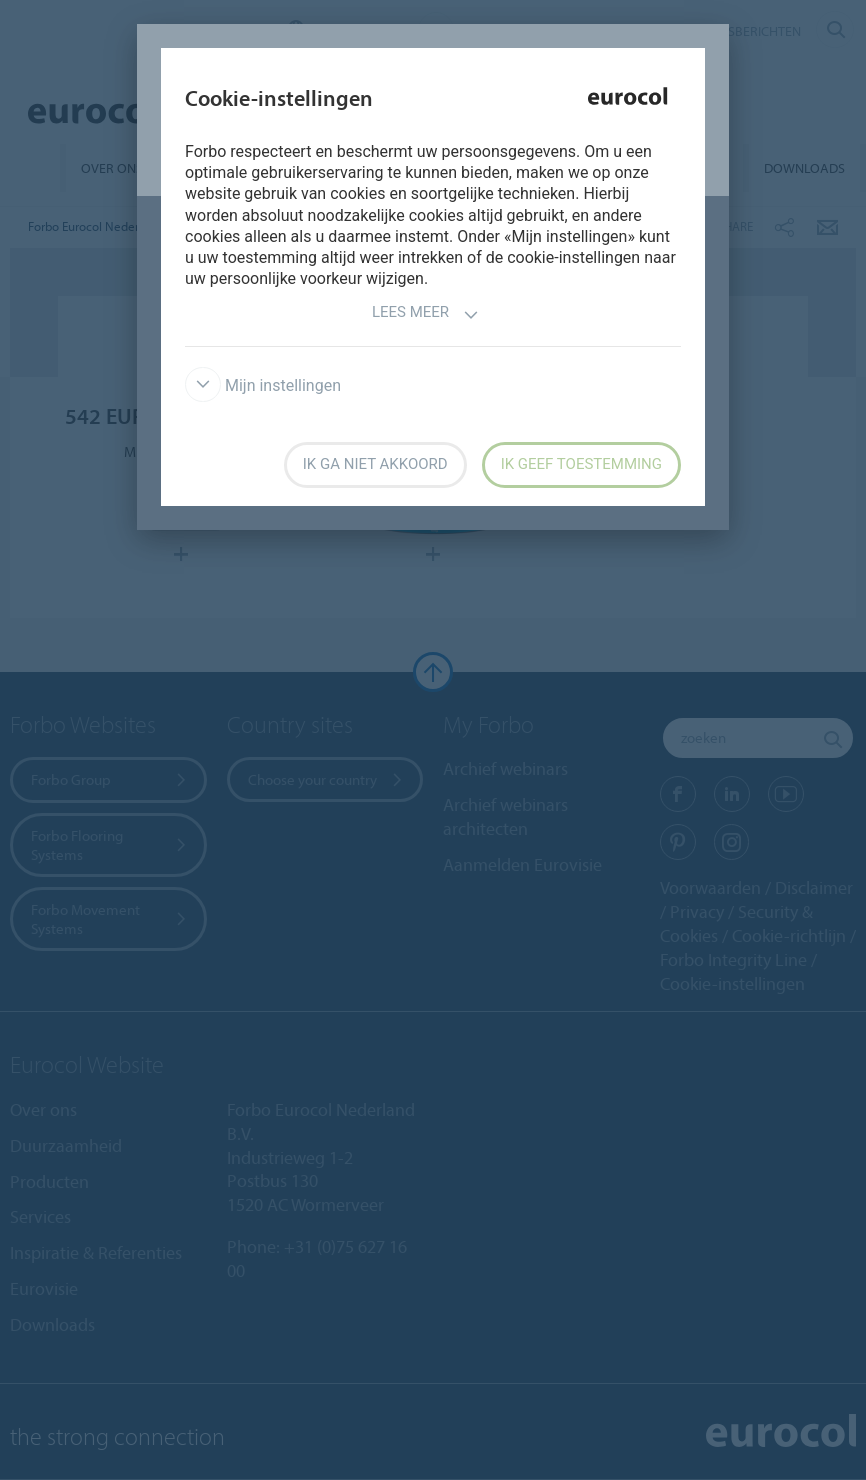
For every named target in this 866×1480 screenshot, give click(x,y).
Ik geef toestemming (581, 464)
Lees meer (425, 314)
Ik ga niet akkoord (375, 464)
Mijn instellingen (263, 385)
